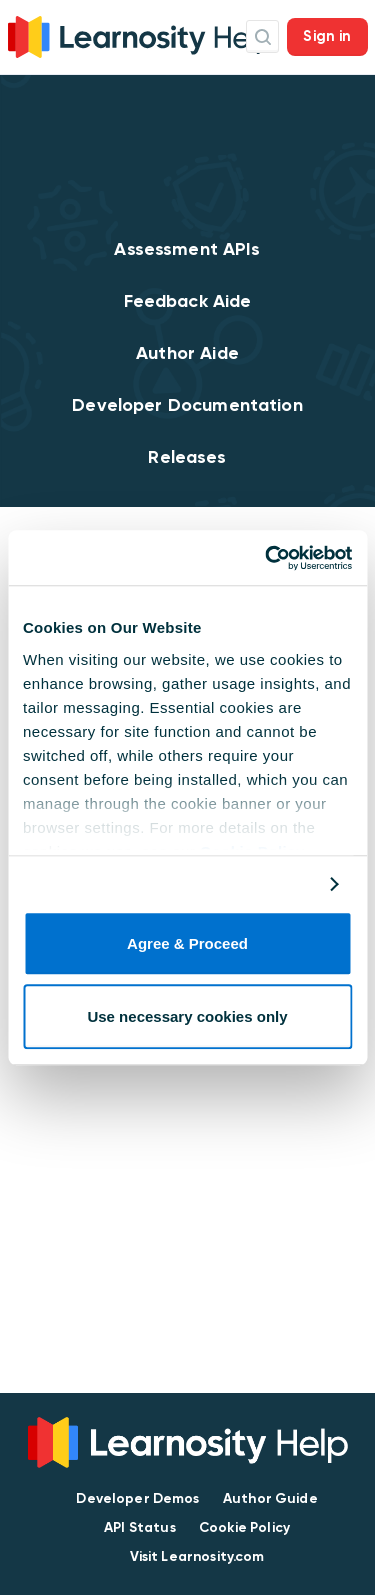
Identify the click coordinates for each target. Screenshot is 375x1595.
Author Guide (270, 1498)
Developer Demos (137, 1498)
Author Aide (187, 353)
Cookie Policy (244, 1527)
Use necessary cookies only (187, 1016)
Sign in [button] (327, 36)
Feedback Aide (188, 301)
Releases (187, 457)
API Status (140, 1527)
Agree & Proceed (187, 944)
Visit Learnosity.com (197, 1556)
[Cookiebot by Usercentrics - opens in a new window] (267, 558)
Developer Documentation (187, 405)
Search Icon (262, 36)
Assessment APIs (187, 249)
